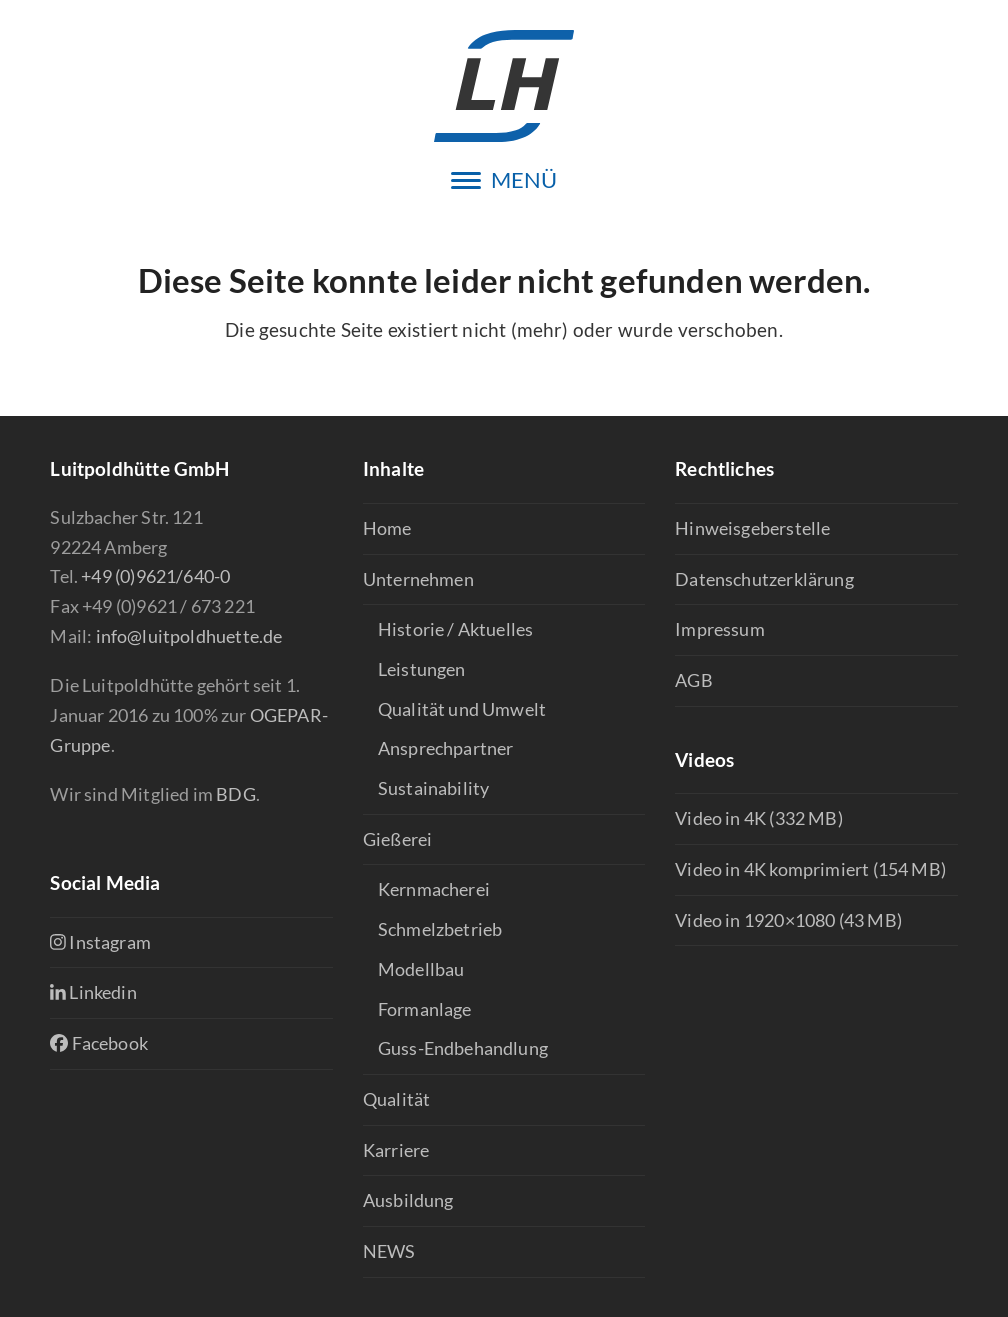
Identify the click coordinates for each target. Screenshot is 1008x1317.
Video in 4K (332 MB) (759, 818)
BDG (236, 794)
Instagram (100, 942)
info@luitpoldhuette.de (189, 636)
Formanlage (425, 1009)
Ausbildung (408, 1200)
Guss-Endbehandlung (463, 1048)
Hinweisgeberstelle (752, 528)
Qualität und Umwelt (462, 709)
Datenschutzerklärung (764, 579)
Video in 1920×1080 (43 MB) (788, 920)
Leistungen (422, 669)
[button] (504, 180)
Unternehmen (418, 579)
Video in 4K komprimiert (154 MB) (810, 869)
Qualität (396, 1099)
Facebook (99, 1043)
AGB (694, 680)
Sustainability (434, 788)
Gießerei (397, 839)
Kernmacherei (434, 889)
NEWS (389, 1251)
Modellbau (421, 969)
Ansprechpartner (446, 748)
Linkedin (93, 992)
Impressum (720, 629)
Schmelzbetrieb (440, 929)
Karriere (396, 1150)
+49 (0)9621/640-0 (155, 576)
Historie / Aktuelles (456, 629)
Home (387, 528)
